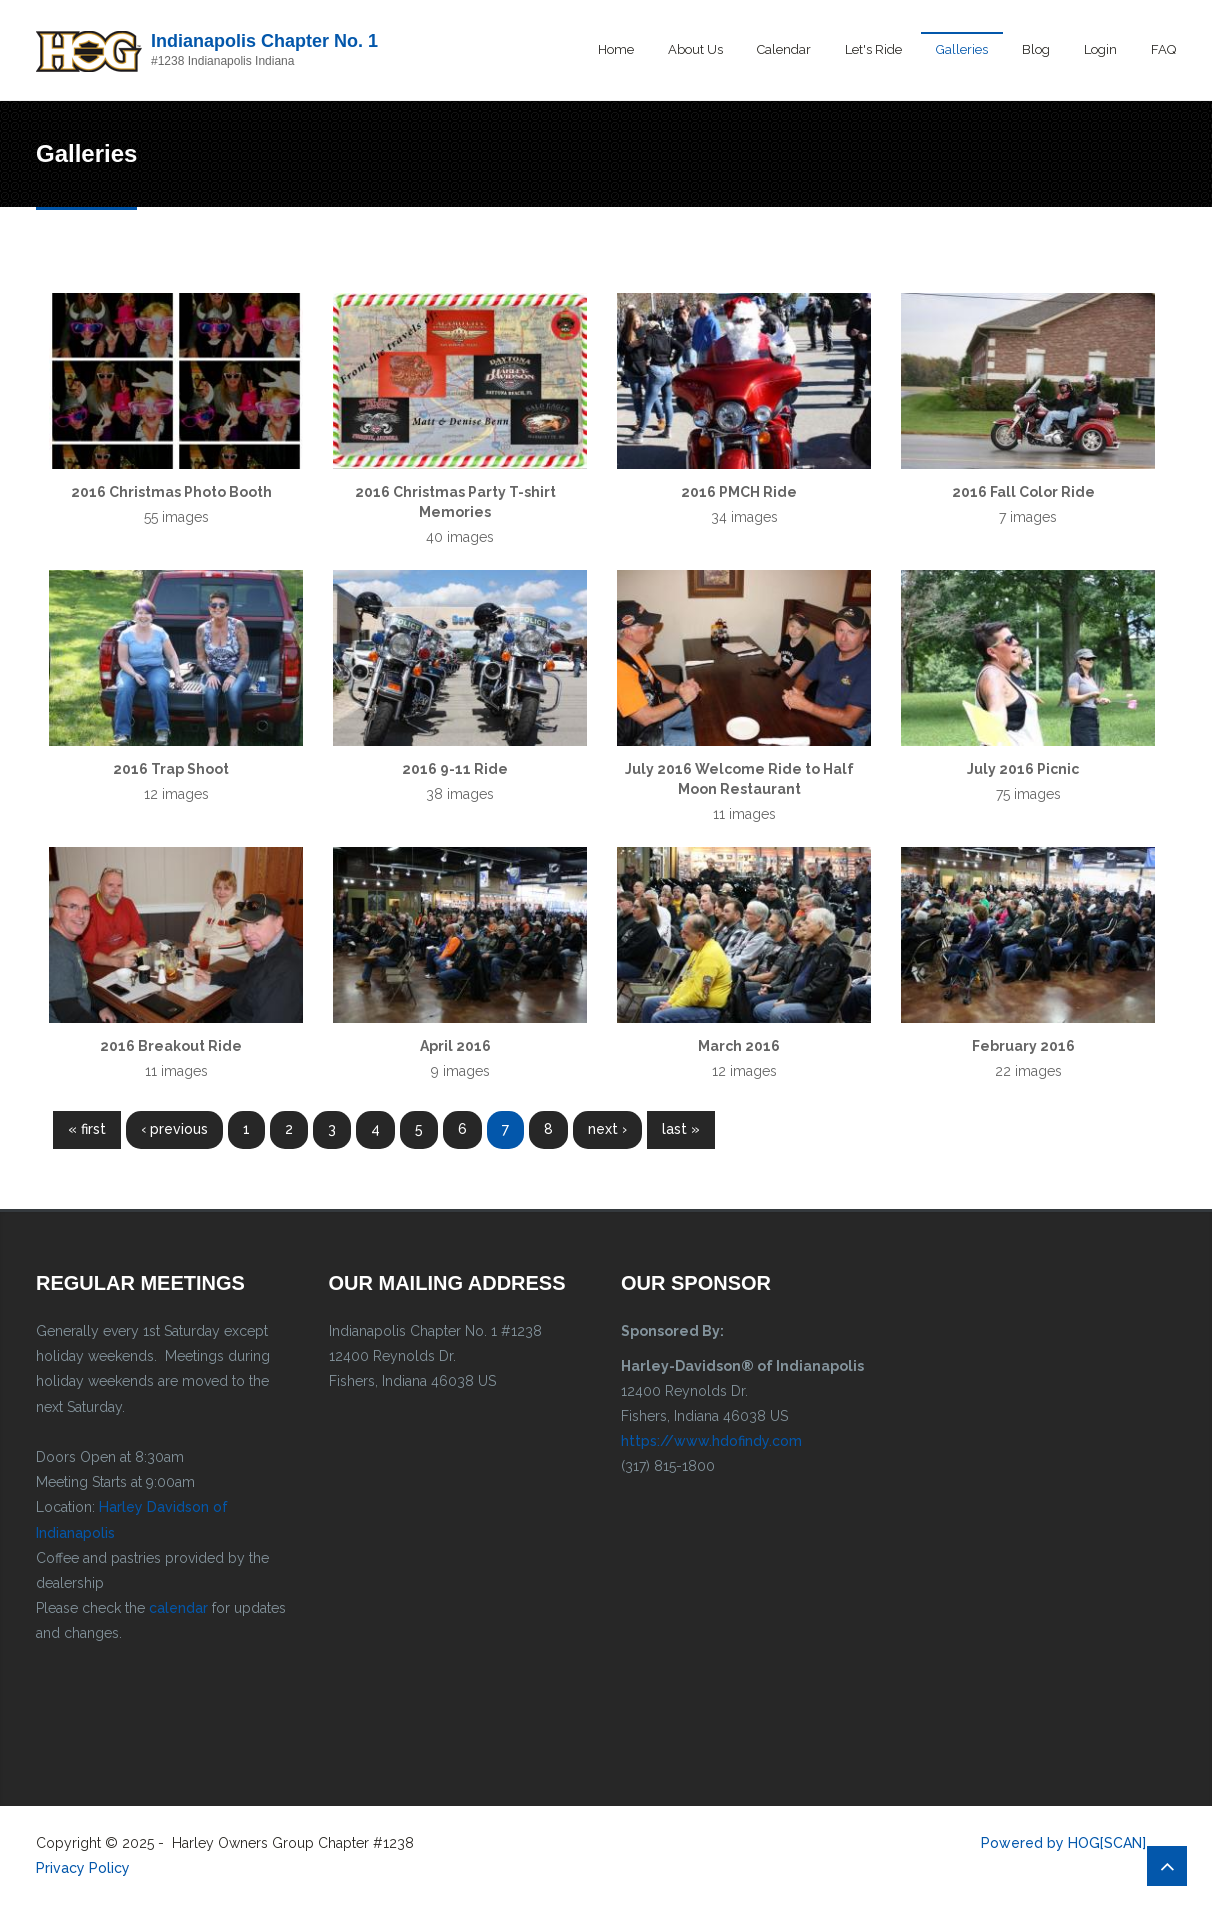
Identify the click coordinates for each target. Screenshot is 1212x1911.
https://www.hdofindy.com (711, 1441)
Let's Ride (873, 49)
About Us (695, 49)
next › (607, 1129)
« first (87, 1129)
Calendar (784, 49)
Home (616, 49)
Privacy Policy (83, 1868)
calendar (178, 1608)
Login (1100, 49)
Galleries (962, 49)
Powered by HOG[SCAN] (1063, 1843)
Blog (1036, 49)
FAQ (1163, 49)
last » (681, 1129)
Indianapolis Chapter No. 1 (264, 41)
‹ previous (174, 1129)
